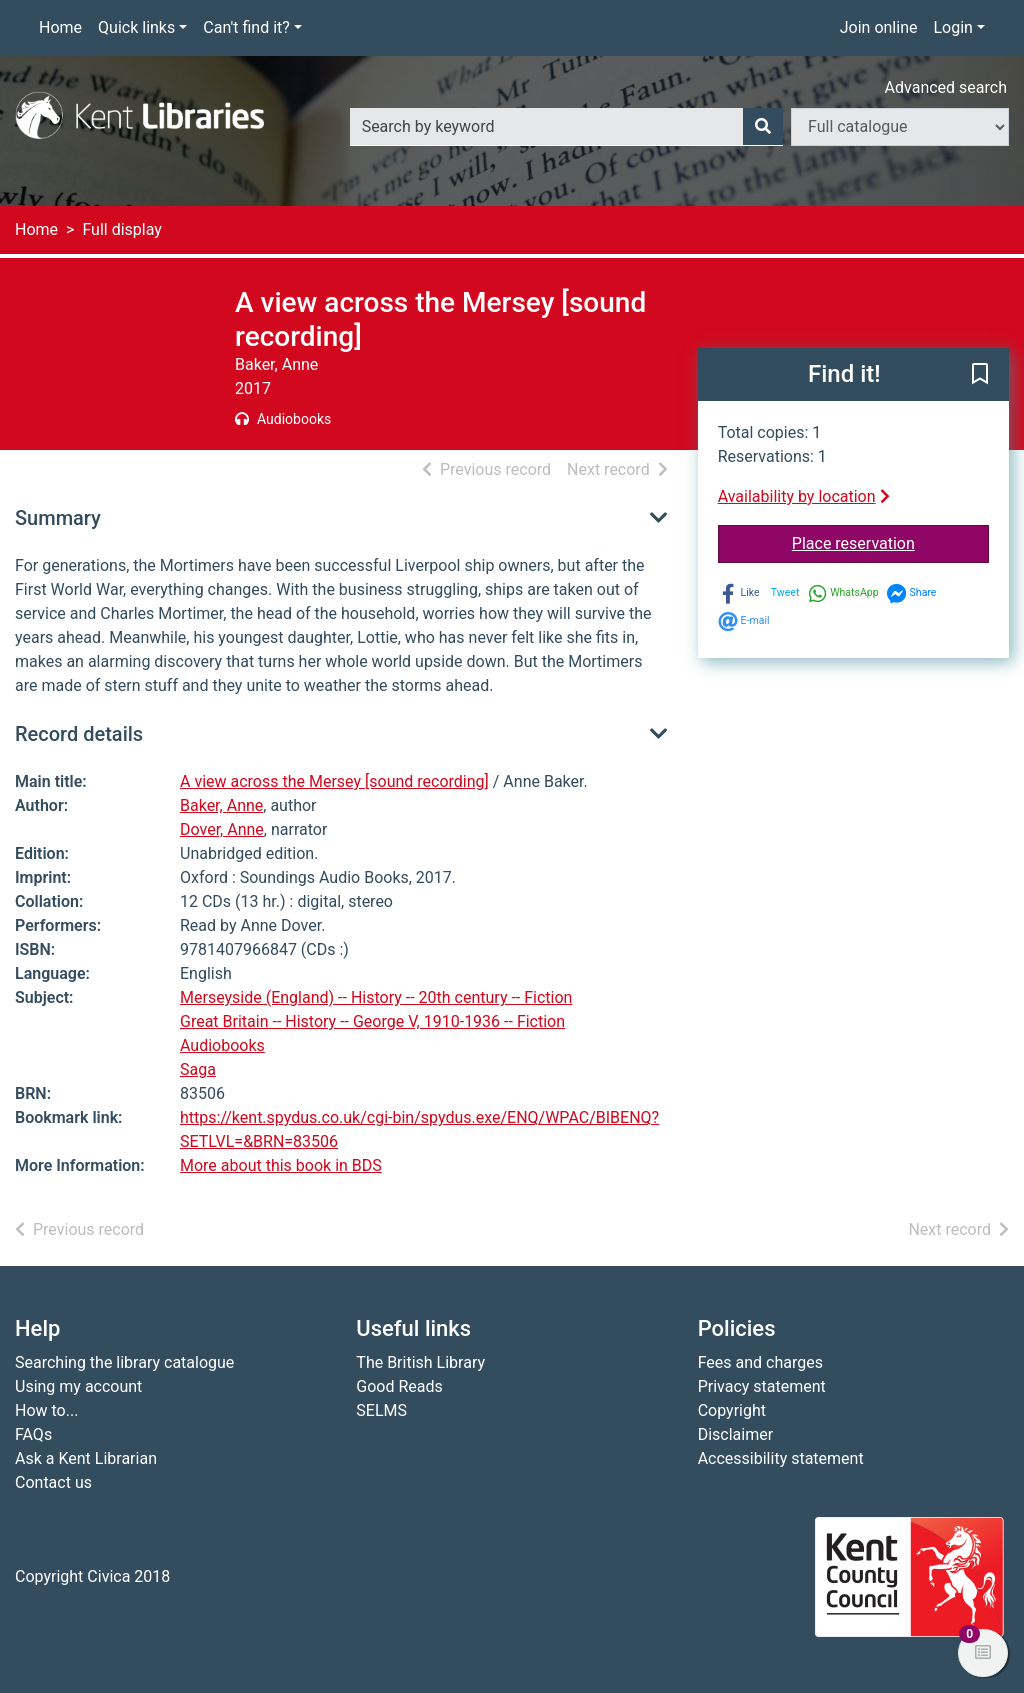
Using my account (78, 1386)
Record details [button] (79, 734)
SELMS (381, 1410)
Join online (879, 27)
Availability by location (804, 496)
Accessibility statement (781, 1458)
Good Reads (399, 1386)
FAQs (33, 1434)
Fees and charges (760, 1362)
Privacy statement (762, 1386)
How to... (46, 1410)
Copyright (732, 1410)
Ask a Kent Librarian (86, 1458)
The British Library (420, 1362)
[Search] (763, 127)
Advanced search (946, 87)
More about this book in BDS (281, 1165)
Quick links (136, 27)
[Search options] (900, 127)
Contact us (53, 1482)
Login (952, 27)
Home (60, 27)
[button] (980, 376)
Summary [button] (58, 518)
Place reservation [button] (890, 542)
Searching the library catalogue (124, 1362)
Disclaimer (735, 1434)
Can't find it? (246, 27)
